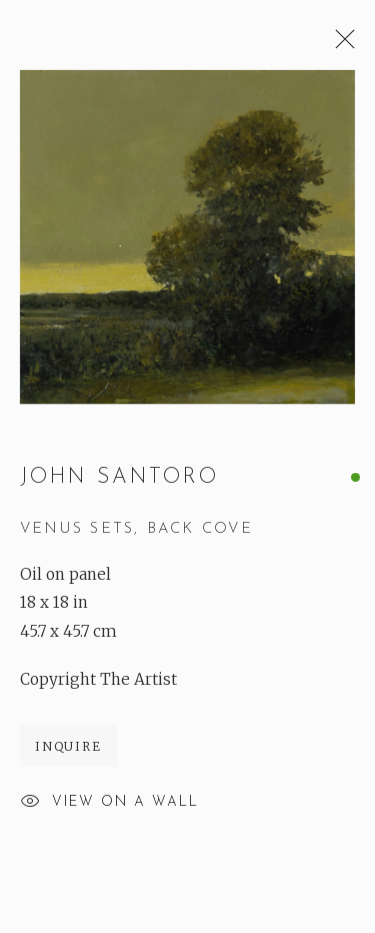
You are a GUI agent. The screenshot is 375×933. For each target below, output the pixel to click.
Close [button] (340, 45)
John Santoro (120, 477)
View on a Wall (109, 804)
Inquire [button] (68, 747)
